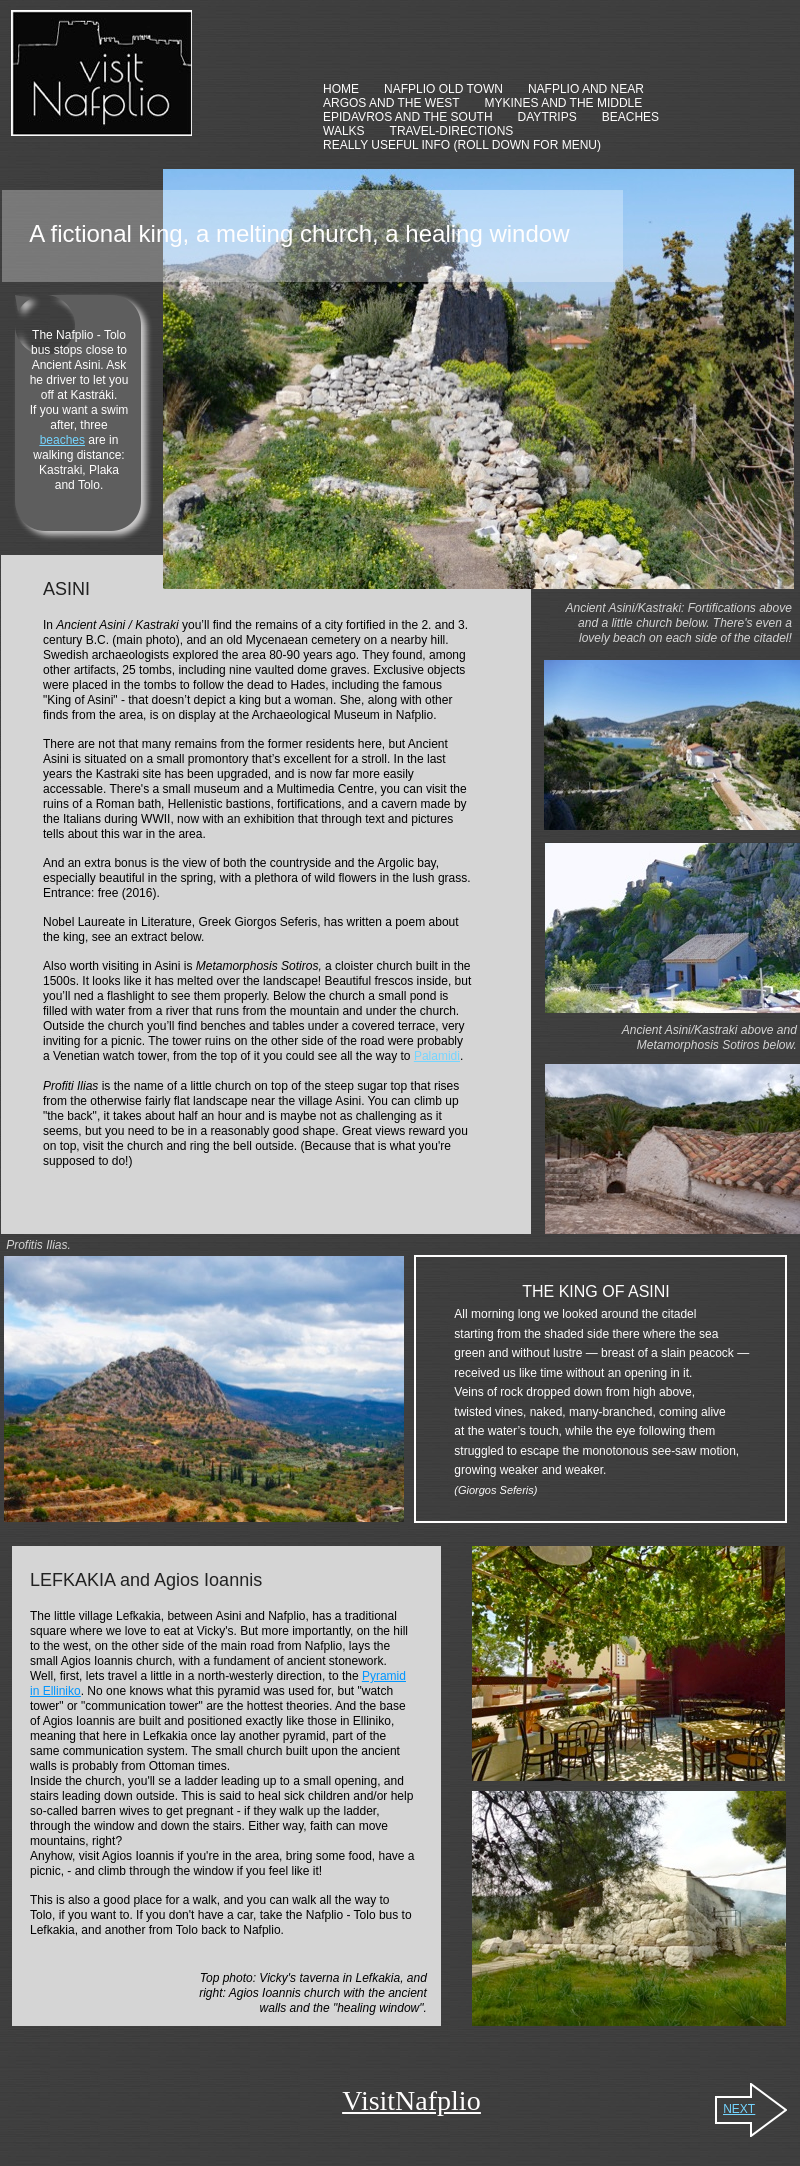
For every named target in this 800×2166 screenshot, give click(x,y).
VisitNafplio (411, 2100)
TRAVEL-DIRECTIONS (452, 131)
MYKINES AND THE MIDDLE (563, 103)
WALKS (344, 131)
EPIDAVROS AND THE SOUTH (408, 117)
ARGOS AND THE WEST (391, 103)
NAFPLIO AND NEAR (586, 89)
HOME (341, 89)
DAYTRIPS (547, 117)
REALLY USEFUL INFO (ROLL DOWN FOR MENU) (462, 145)
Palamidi (437, 1056)
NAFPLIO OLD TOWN (443, 89)
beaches (62, 440)
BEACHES (630, 117)
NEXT (739, 2109)
